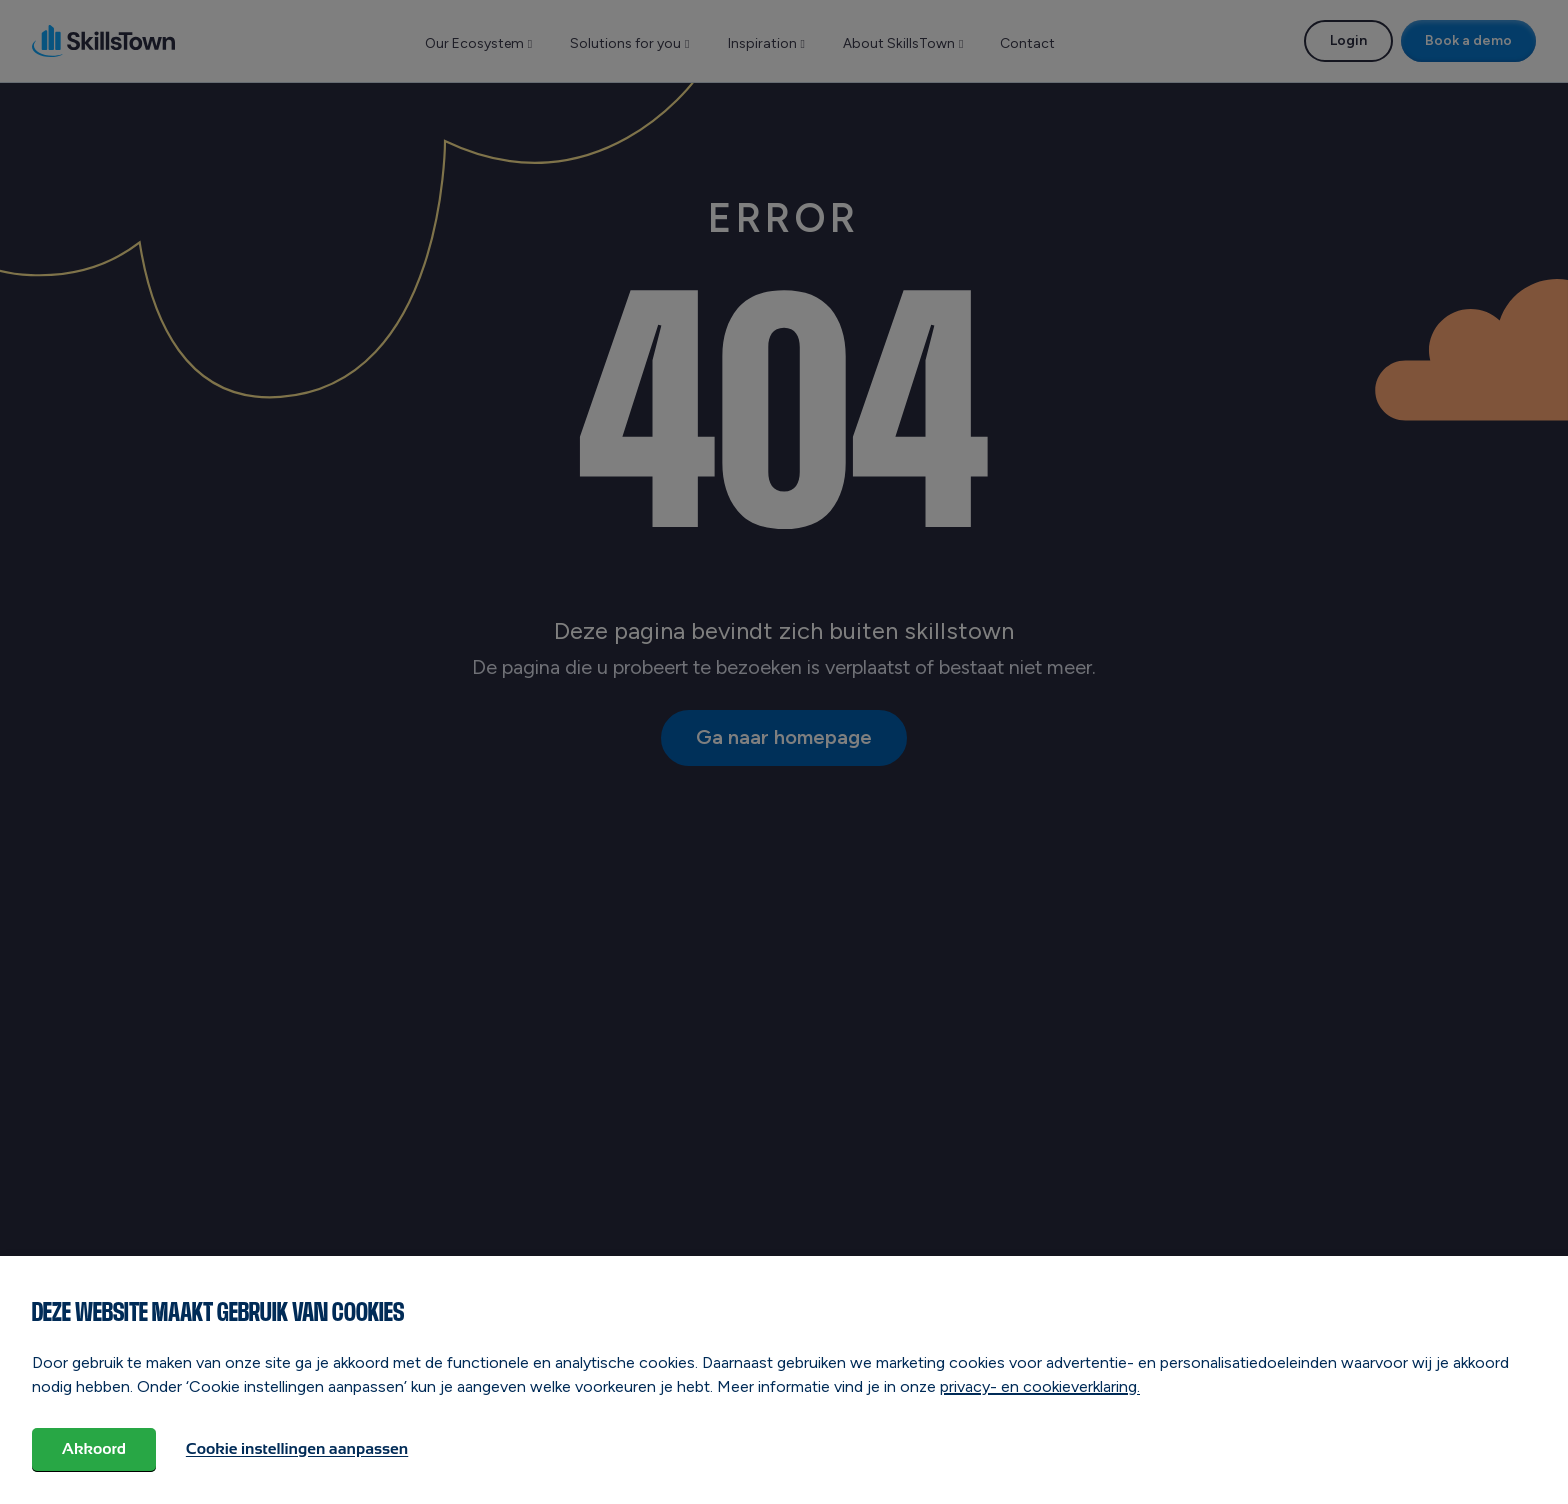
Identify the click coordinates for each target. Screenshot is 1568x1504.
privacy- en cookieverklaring (1038, 1385)
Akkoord (94, 1448)
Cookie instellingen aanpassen (297, 1448)
